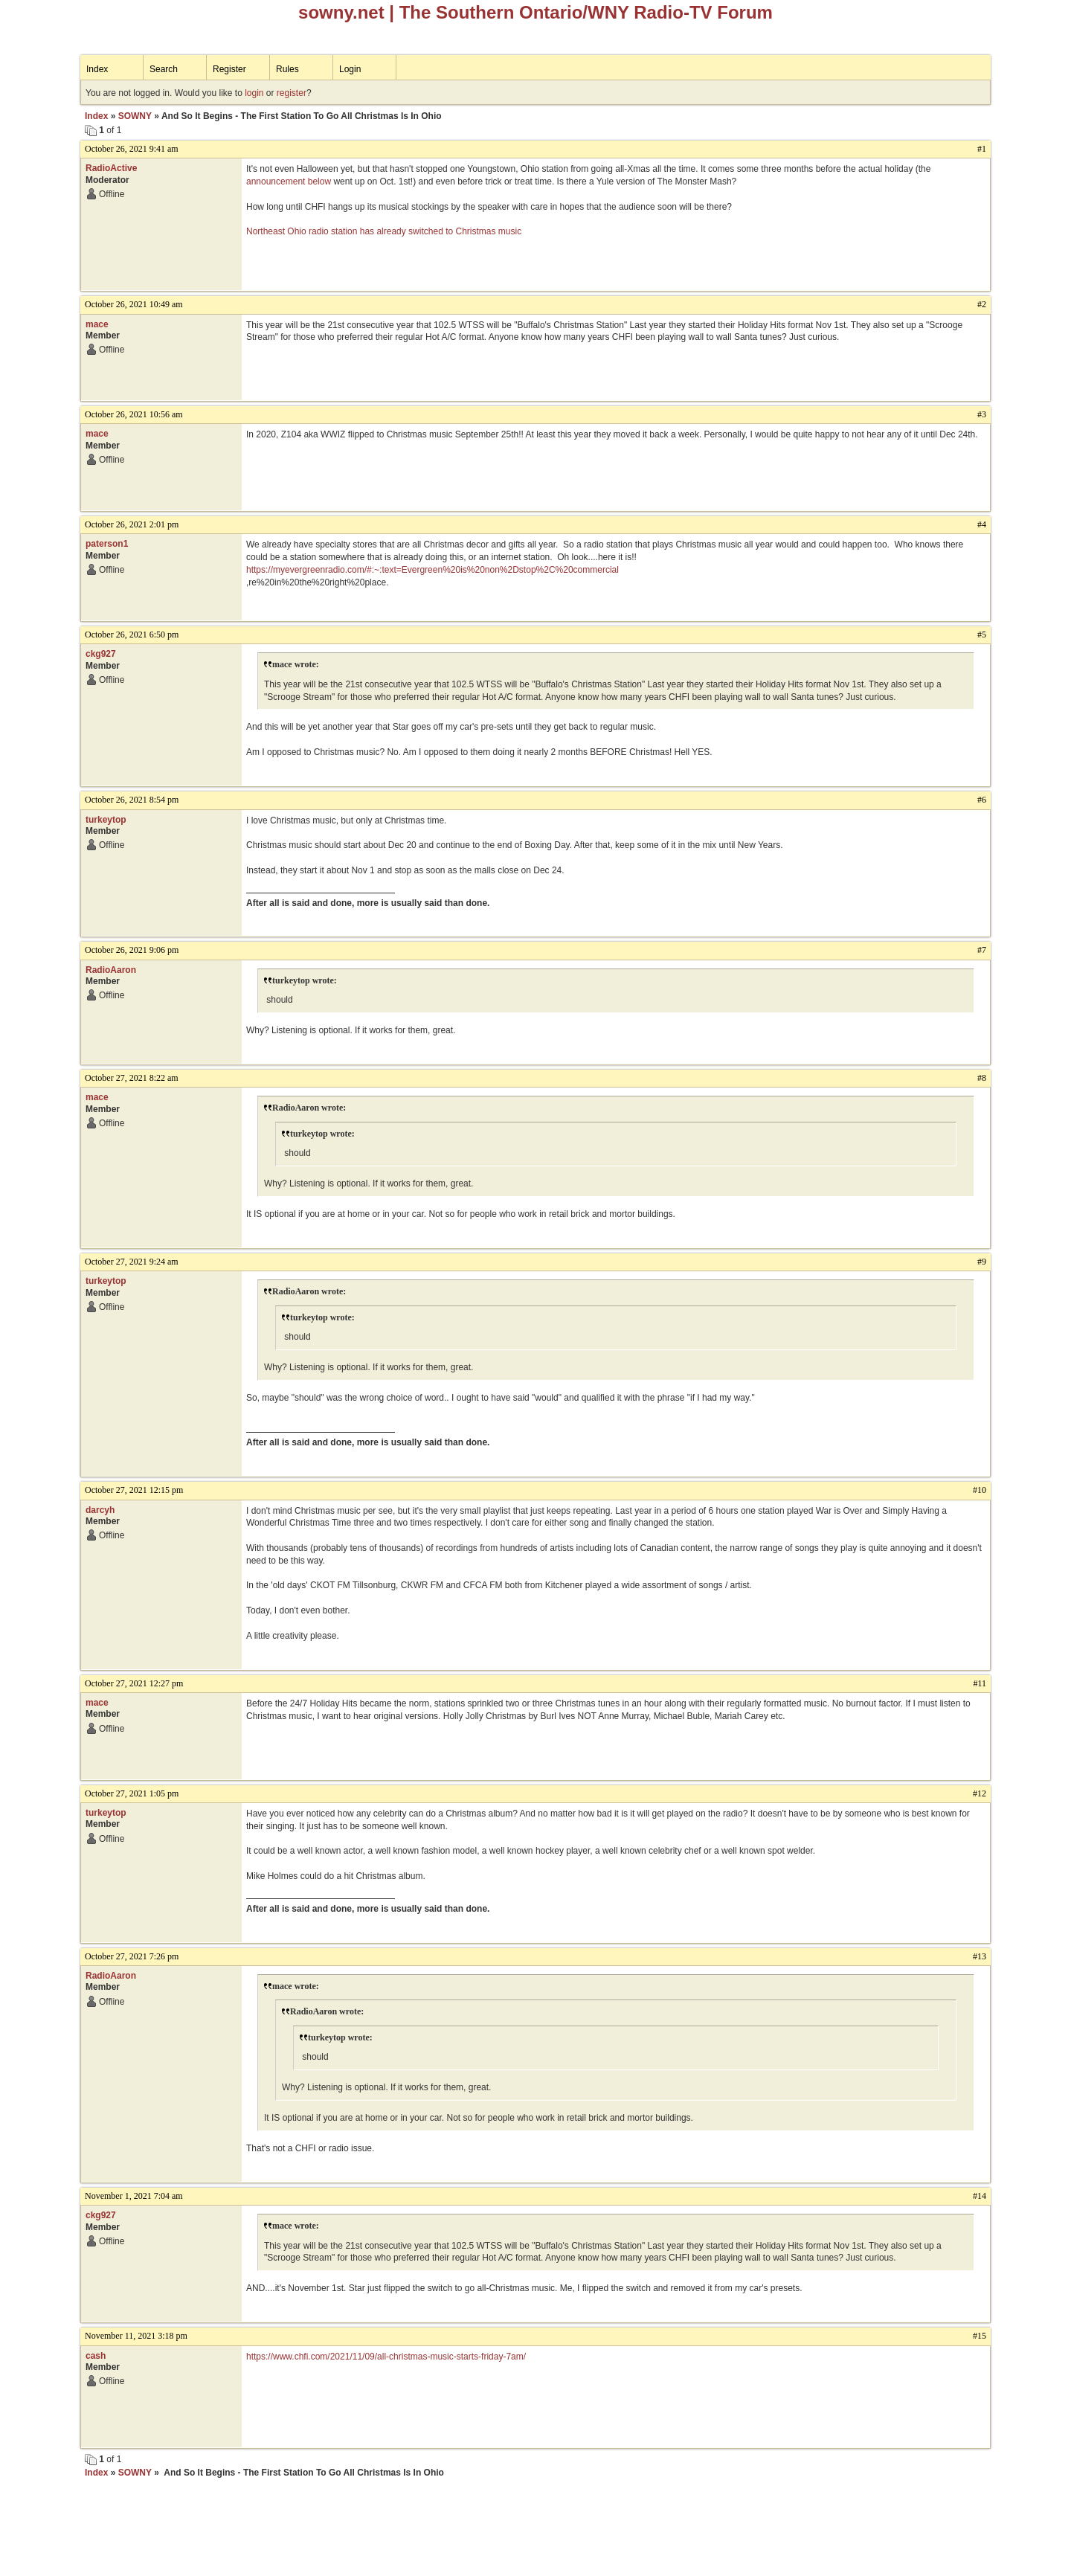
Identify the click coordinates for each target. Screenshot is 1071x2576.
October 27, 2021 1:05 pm (131, 1793)
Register (229, 69)
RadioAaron (111, 970)
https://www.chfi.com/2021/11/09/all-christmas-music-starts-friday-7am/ (386, 2356)
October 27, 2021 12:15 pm (134, 1490)
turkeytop (106, 820)
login (254, 93)
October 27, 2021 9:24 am (131, 1261)
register (291, 93)
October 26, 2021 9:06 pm (131, 950)
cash (96, 2356)
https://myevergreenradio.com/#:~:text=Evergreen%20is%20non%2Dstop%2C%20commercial (432, 570)
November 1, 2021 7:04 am (134, 2196)
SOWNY (135, 116)
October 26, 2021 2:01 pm (131, 524)
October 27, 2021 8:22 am (131, 1078)
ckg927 (101, 654)
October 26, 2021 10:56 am (134, 414)
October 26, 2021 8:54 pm (131, 799)
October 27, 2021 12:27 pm (134, 1683)
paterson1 (107, 544)
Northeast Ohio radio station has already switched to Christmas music (383, 231)
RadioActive (111, 168)
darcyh (100, 1510)
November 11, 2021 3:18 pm (136, 2336)
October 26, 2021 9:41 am (131, 149)
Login (350, 69)
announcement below (288, 181)
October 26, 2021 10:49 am (134, 304)
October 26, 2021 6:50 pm (131, 634)
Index (97, 69)
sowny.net (341, 12)
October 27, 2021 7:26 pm (131, 1956)
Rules (287, 69)
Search (163, 69)
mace (97, 324)
